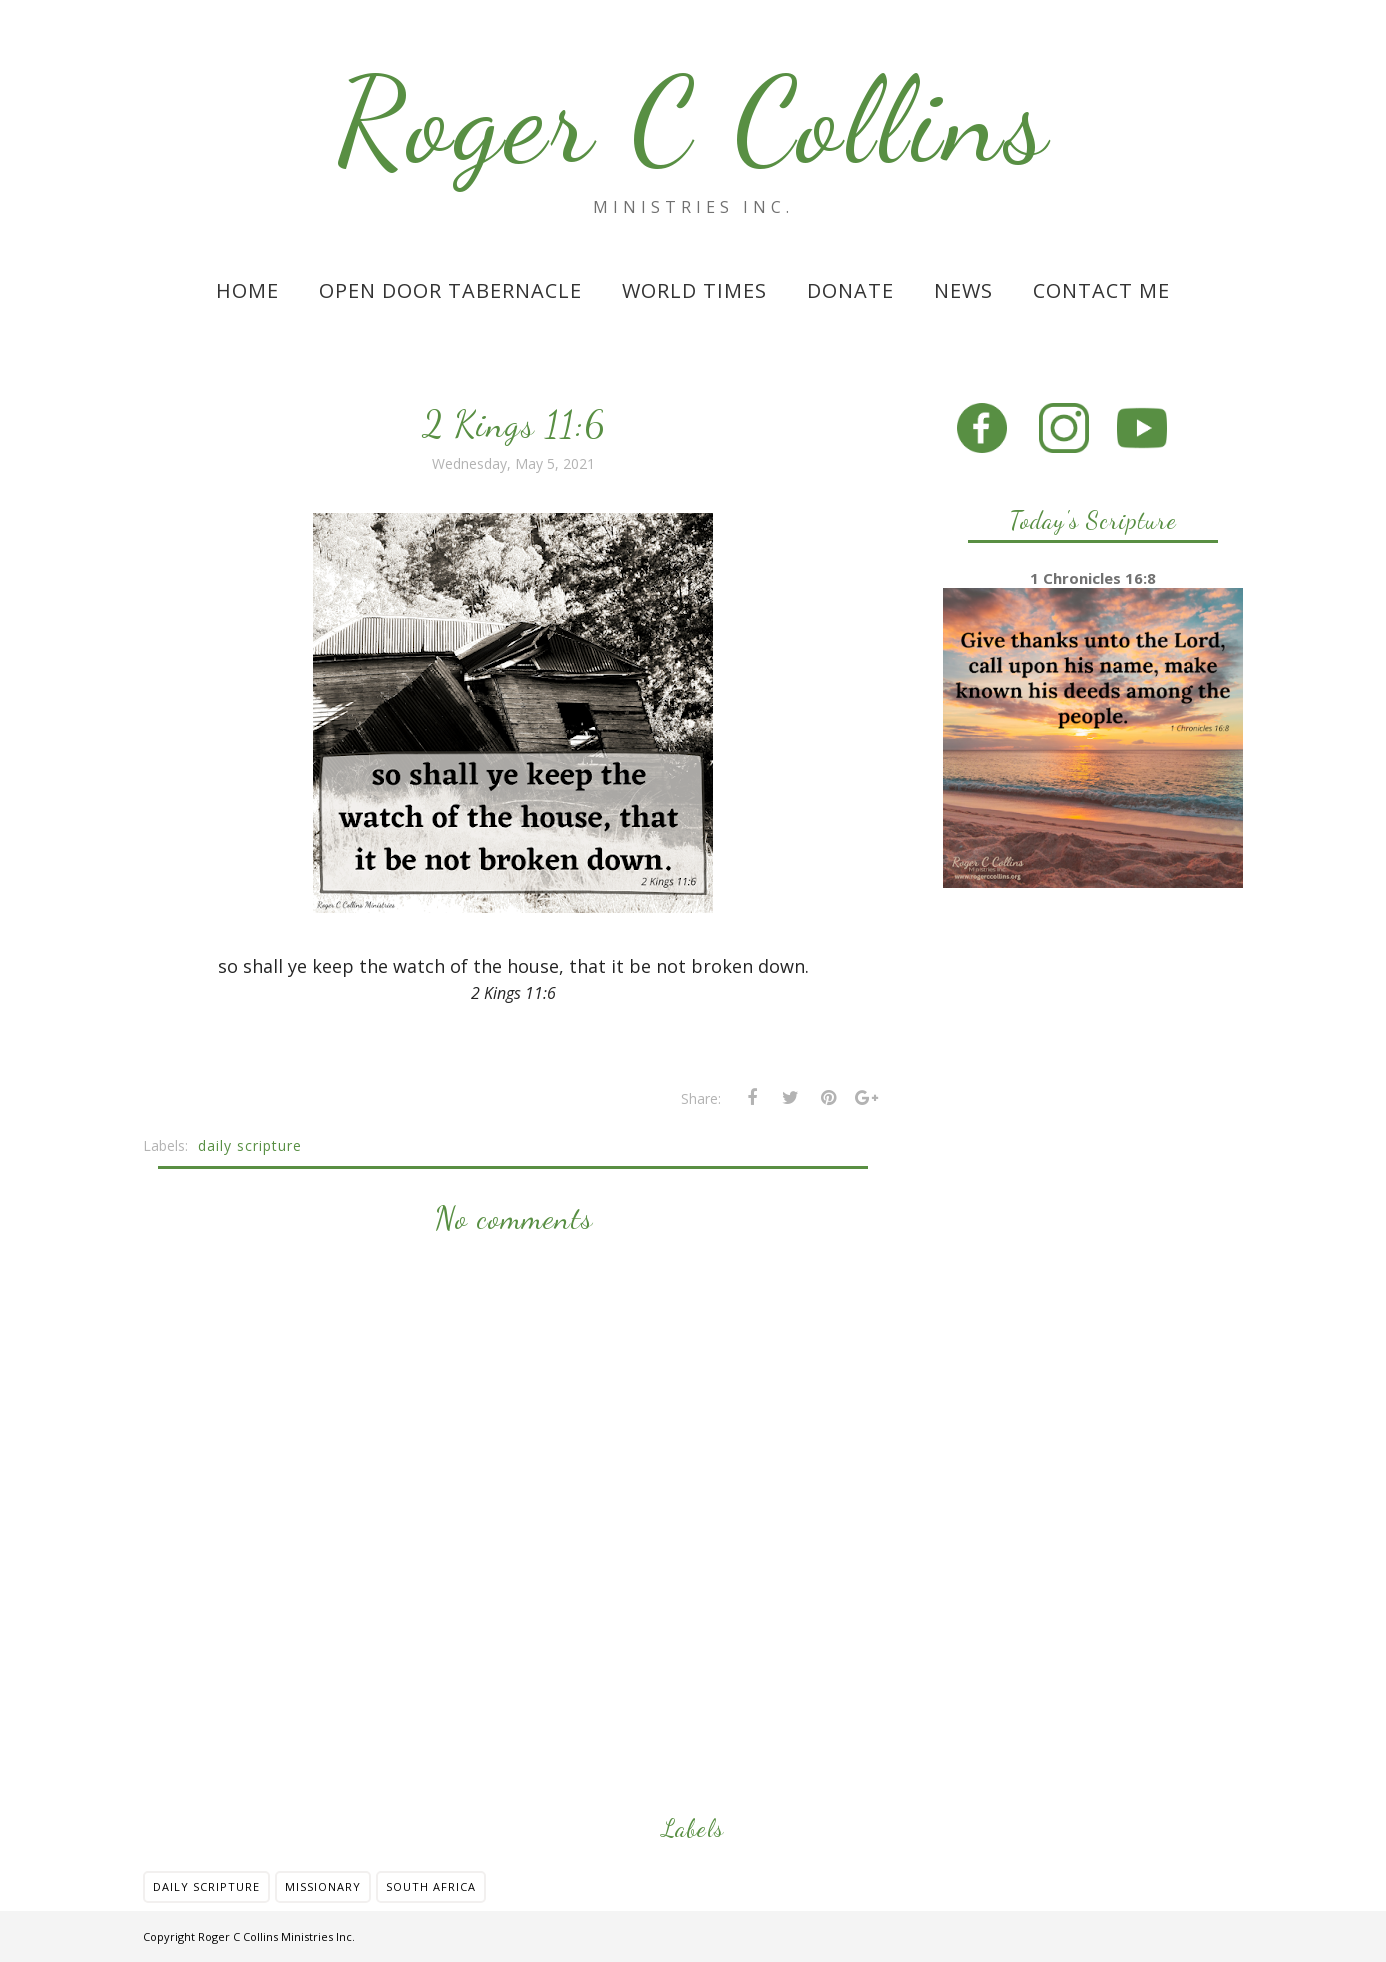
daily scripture (250, 1145)
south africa (431, 1886)
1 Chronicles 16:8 (1093, 578)
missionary (323, 1886)
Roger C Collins (693, 121)
